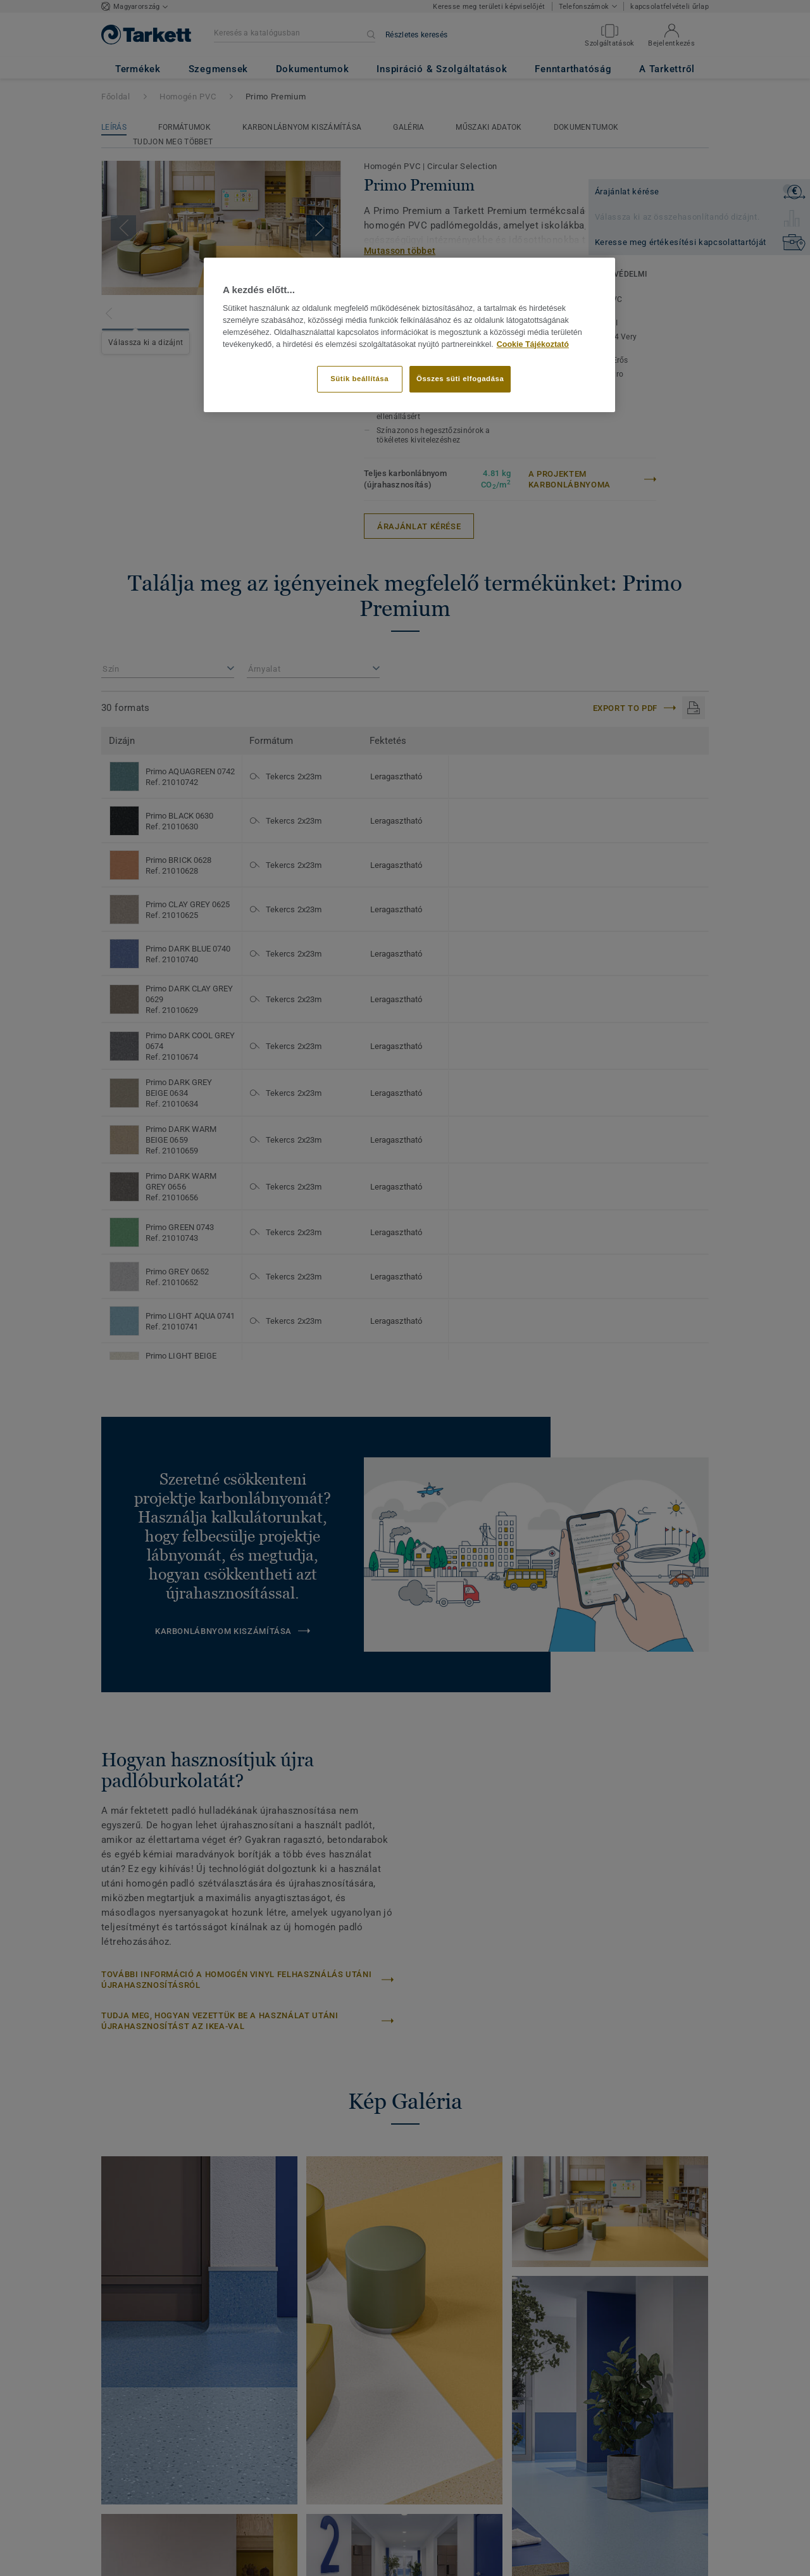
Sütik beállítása (359, 378)
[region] (409, 335)
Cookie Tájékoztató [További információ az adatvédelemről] (533, 344)
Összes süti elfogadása (460, 378)
